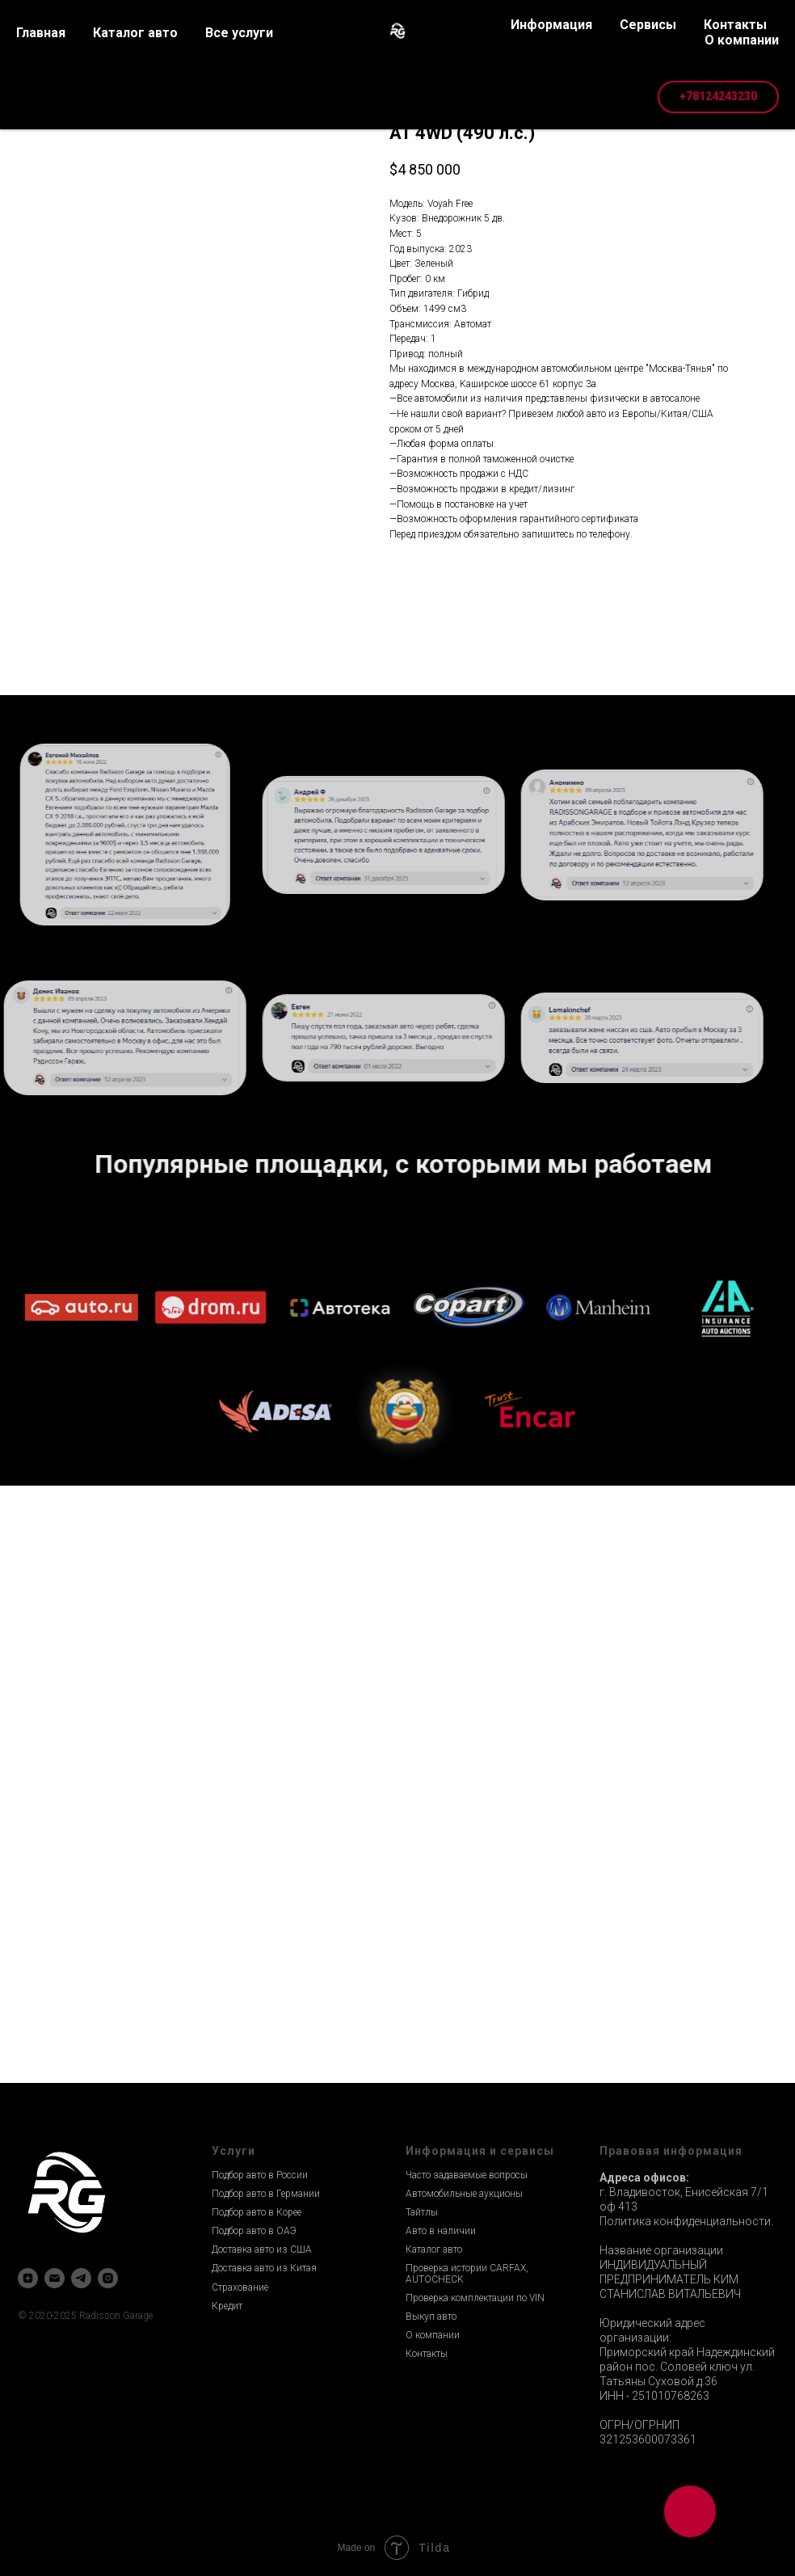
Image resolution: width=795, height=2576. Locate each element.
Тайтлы (422, 2212)
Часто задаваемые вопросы (467, 2175)
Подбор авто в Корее (256, 2212)
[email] (54, 2278)
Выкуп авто (431, 2316)
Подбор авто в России (260, 2175)
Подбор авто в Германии (266, 2193)
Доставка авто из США (262, 2249)
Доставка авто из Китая (264, 2268)
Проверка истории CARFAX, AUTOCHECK (467, 2273)
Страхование (240, 2287)
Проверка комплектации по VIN (475, 2298)
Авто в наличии (441, 2231)
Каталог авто (434, 2249)
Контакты (427, 2353)
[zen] (28, 2278)
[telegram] (81, 2278)
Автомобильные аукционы (464, 2193)
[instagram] (108, 2278)
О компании (433, 2335)
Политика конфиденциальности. (686, 2221)
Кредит (227, 2306)
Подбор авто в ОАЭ (254, 2231)
